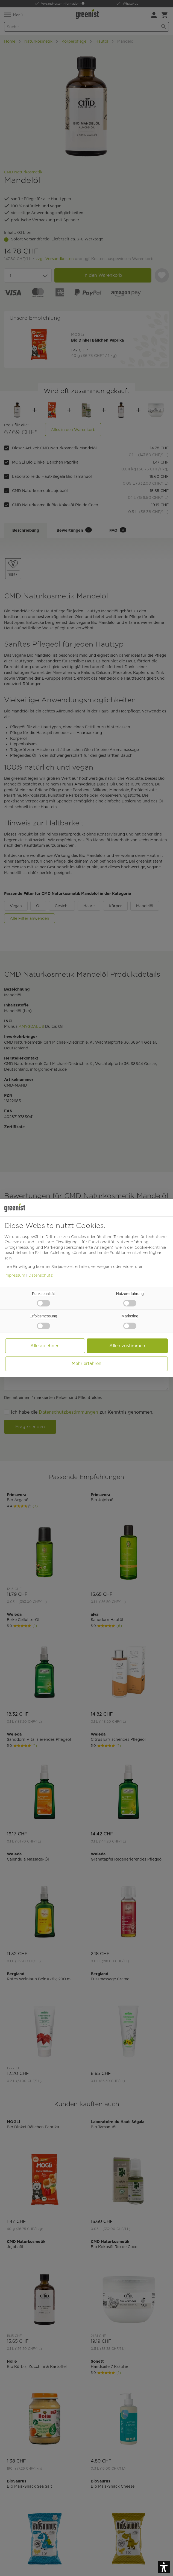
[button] (164, 2567)
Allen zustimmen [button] (127, 1345)
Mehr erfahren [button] (86, 1363)
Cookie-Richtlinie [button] (150, 1247)
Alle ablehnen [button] (45, 1345)
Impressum (14, 1275)
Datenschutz (40, 1275)
